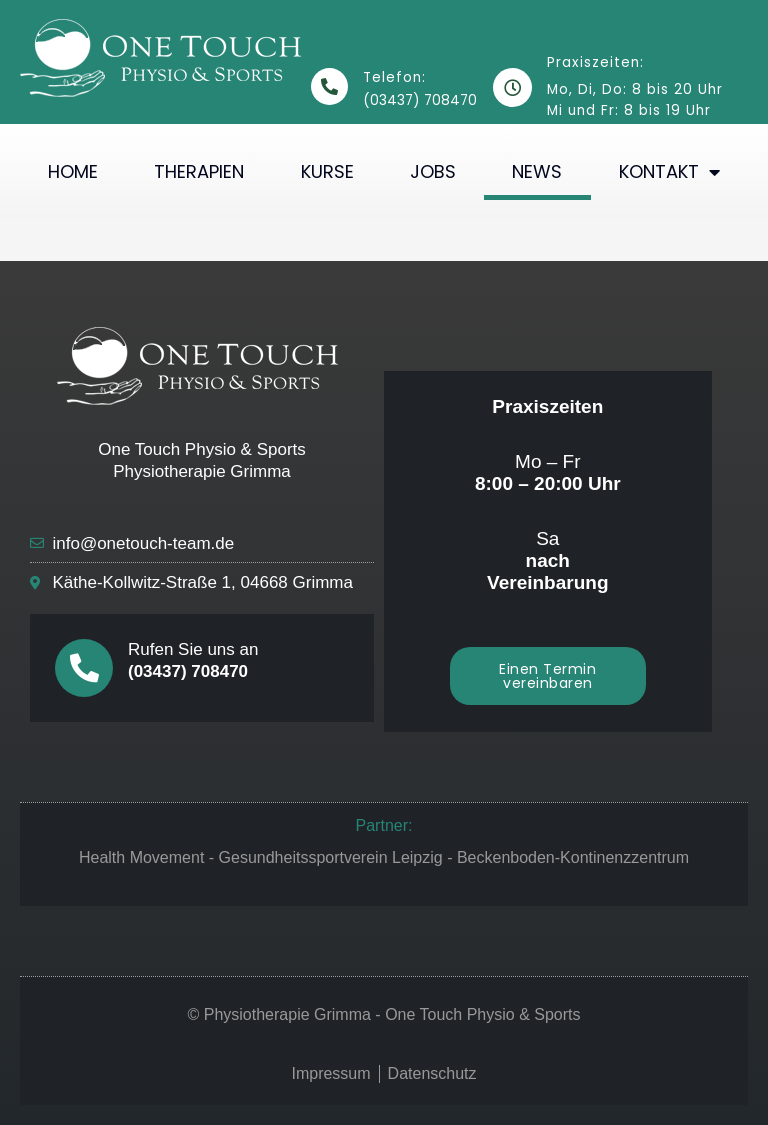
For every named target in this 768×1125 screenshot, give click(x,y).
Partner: (384, 825)
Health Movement (141, 857)
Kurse (327, 171)
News (537, 171)
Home (73, 171)
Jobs (433, 171)
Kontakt (669, 172)
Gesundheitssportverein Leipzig (331, 857)
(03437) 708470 (188, 671)
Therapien (199, 171)
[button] (548, 676)
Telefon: (394, 77)
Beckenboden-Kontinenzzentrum (573, 857)
